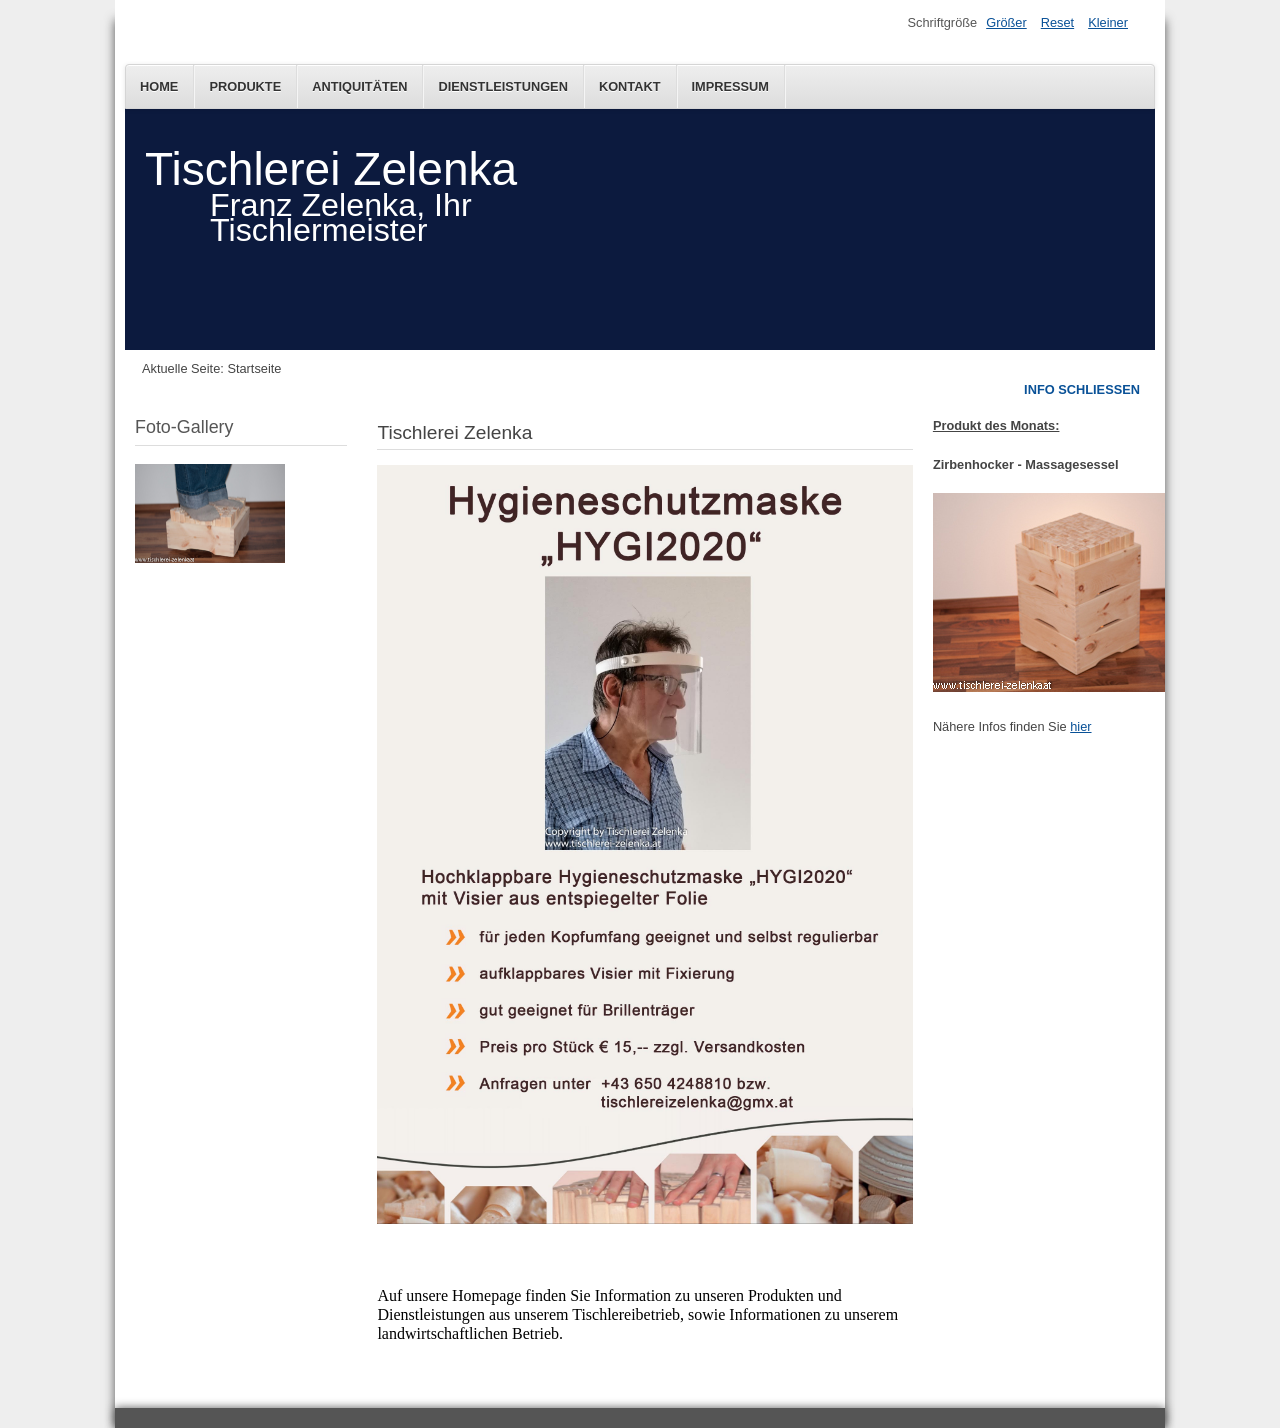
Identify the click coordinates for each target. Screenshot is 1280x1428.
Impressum (731, 86)
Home (159, 86)
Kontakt (630, 86)
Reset (1057, 22)
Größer (1006, 22)
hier (1080, 726)
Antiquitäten (359, 86)
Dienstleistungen (502, 86)
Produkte (245, 86)
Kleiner (1108, 22)
